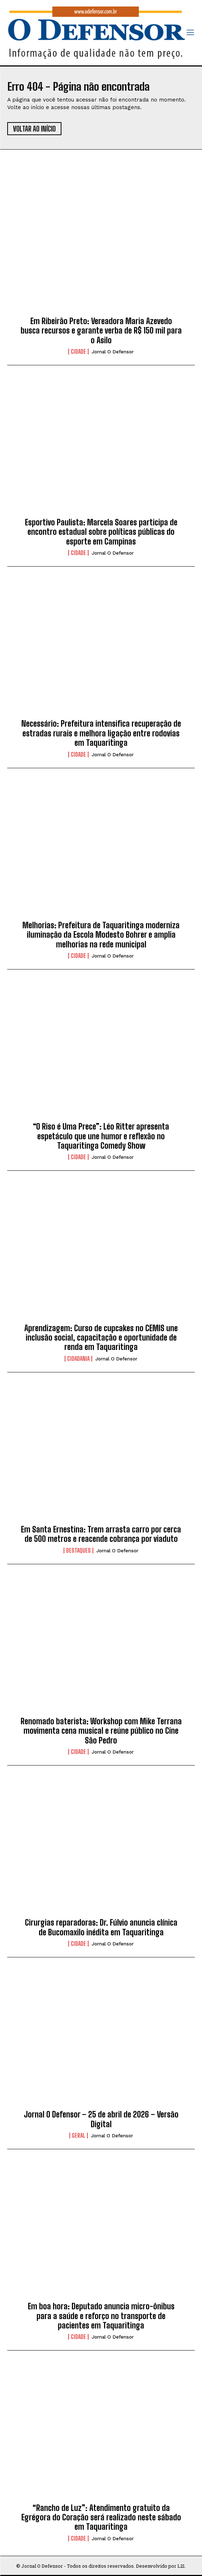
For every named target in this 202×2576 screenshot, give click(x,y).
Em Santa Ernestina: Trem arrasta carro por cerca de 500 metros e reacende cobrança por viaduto (101, 1534)
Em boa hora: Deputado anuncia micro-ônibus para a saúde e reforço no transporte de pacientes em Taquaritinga (101, 2315)
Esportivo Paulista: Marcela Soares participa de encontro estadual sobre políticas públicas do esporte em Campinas (101, 531)
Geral (78, 2135)
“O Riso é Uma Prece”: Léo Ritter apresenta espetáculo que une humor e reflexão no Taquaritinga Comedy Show (101, 1136)
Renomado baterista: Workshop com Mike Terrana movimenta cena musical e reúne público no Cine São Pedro (101, 1730)
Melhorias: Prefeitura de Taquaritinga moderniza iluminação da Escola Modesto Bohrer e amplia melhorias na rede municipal (101, 934)
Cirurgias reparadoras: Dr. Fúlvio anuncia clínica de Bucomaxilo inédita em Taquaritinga (101, 1927)
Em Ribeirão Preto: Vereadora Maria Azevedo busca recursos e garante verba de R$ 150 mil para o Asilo (101, 330)
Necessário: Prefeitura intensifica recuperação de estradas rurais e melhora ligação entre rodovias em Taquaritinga (101, 733)
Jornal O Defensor (113, 351)
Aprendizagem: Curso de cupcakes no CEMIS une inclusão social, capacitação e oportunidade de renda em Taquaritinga (101, 1337)
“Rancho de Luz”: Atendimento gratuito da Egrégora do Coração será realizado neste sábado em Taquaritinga (101, 2517)
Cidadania (78, 1359)
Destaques (78, 1550)
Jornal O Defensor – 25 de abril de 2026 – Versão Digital (101, 2119)
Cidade (78, 351)
